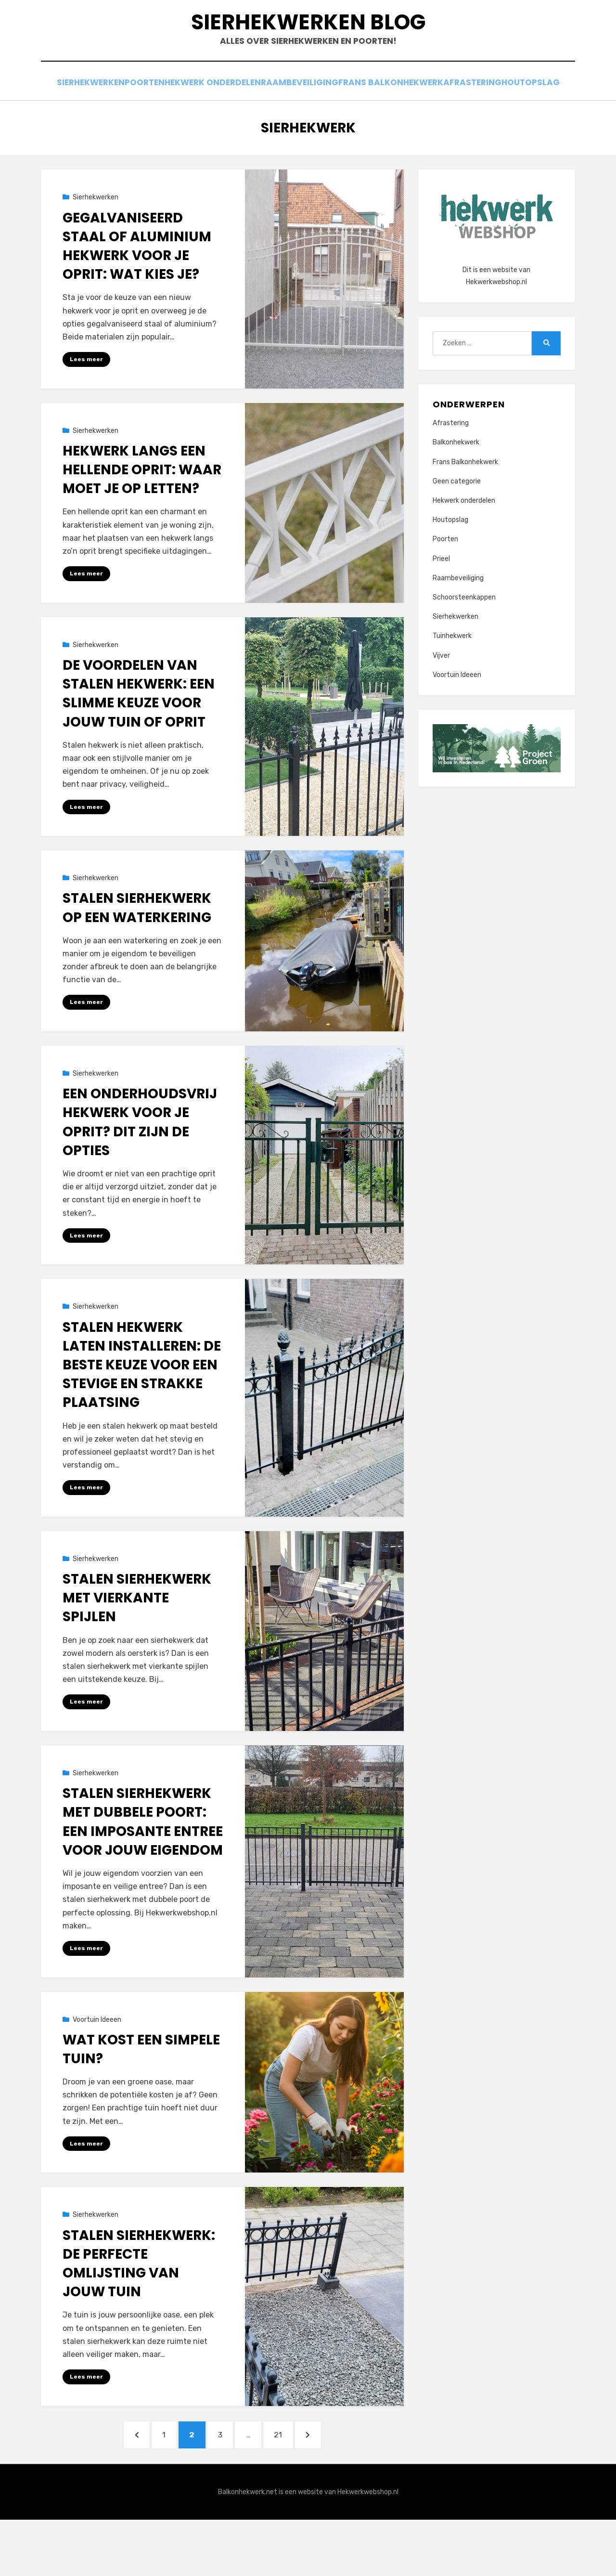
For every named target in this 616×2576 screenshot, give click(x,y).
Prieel (441, 605)
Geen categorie (457, 527)
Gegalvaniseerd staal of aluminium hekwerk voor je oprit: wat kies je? (137, 292)
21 (296, 2487)
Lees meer (86, 405)
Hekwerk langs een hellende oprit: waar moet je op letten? (142, 516)
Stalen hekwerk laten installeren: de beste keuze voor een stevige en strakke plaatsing (142, 1413)
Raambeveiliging (335, 117)
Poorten (164, 117)
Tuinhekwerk (452, 682)
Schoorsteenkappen (464, 643)
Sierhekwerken (99, 117)
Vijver (441, 702)
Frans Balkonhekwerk (432, 117)
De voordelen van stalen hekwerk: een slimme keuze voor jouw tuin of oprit (139, 741)
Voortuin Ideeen (97, 2070)
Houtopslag (308, 130)
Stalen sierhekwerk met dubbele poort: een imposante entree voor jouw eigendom (143, 1871)
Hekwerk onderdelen (241, 117)
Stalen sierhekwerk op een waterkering (137, 956)
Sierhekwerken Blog (308, 39)
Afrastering (522, 117)
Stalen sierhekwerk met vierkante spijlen (137, 1647)
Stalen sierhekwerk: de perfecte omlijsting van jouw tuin (139, 2314)
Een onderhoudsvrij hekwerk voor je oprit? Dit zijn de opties (140, 1171)
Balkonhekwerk (456, 489)
